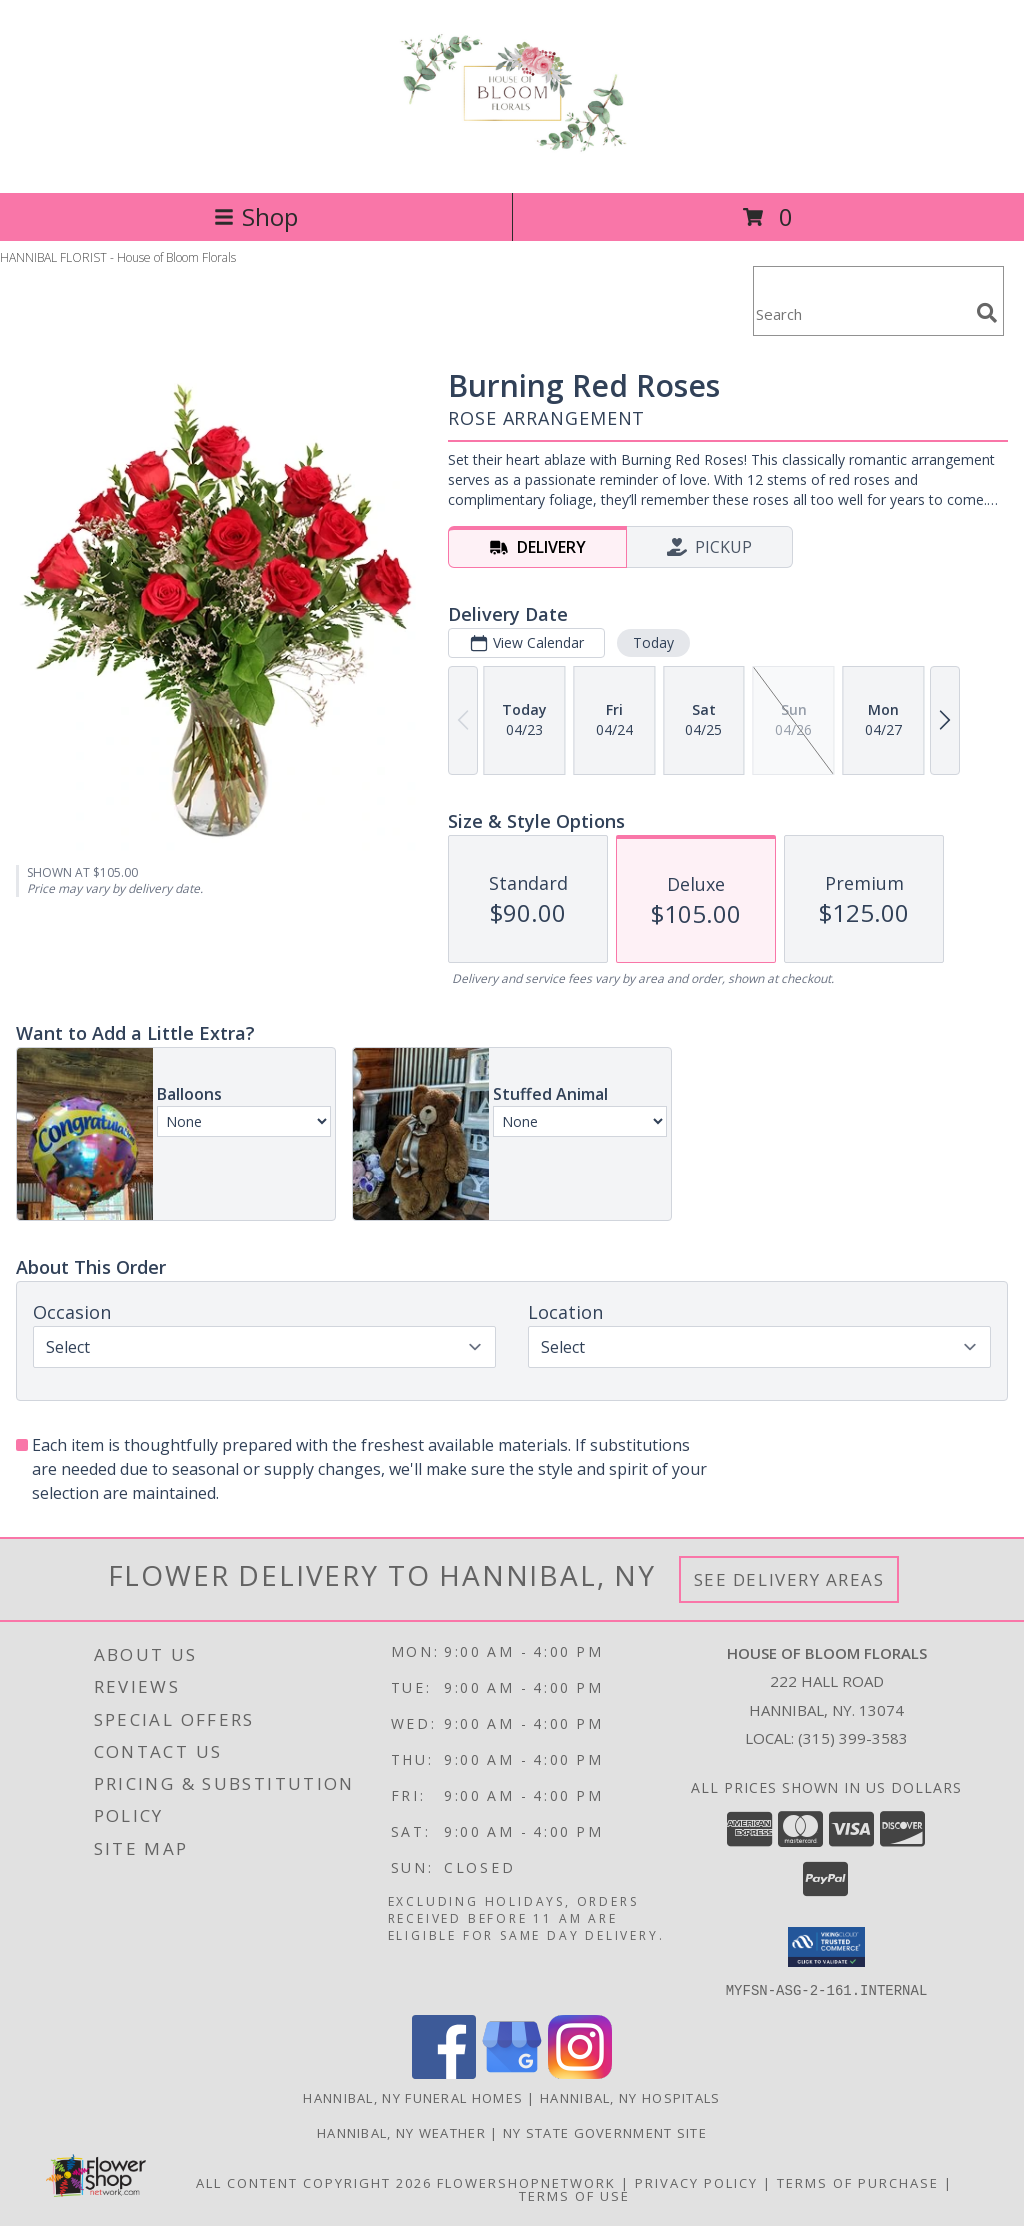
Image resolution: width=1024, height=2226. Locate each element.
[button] (826, 1947)
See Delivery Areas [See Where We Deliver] (789, 1579)
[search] (987, 313)
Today (653, 642)
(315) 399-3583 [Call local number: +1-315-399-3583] (853, 1738)
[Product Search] (861, 313)
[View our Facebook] (444, 2072)
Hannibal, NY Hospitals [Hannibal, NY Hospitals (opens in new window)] (630, 2097)
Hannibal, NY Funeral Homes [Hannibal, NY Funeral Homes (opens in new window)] (413, 2097)
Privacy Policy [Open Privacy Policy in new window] (696, 2182)
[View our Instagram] (580, 2072)
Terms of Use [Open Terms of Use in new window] (574, 2195)
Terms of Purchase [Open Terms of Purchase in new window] (858, 2182)
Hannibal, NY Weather (401, 2132)
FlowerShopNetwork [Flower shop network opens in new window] (526, 2182)
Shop (256, 216)
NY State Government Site (605, 2132)
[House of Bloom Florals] (512, 144)
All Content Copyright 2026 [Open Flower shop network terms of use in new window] (314, 2182)
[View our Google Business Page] (512, 2072)
